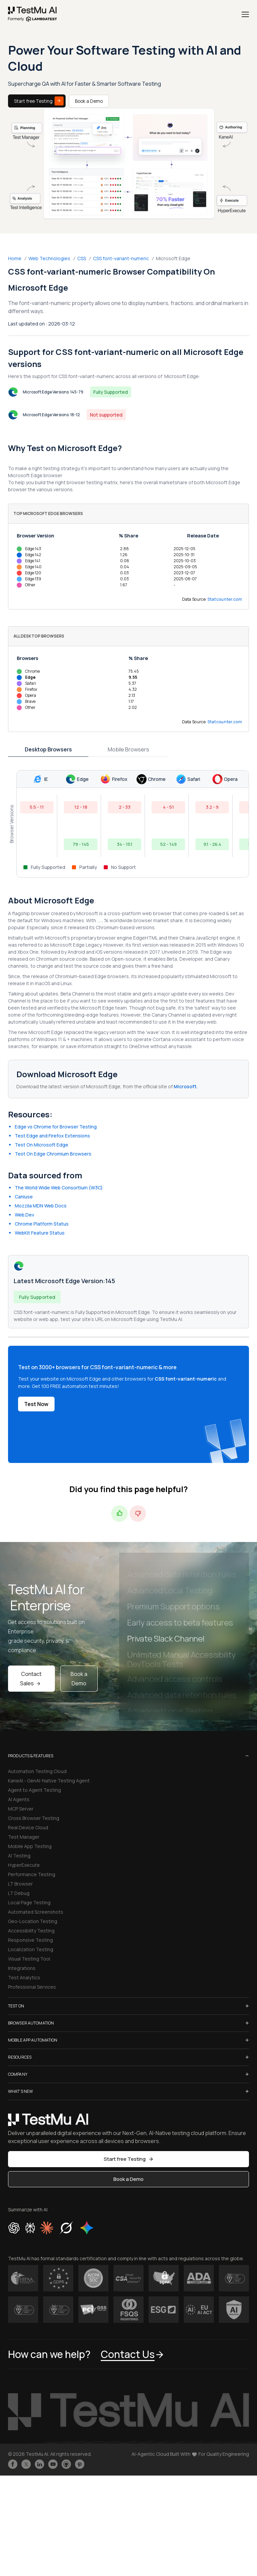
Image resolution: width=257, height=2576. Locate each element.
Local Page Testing (29, 1902)
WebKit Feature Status (40, 1233)
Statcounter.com (224, 599)
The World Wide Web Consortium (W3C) (59, 1187)
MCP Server (20, 1809)
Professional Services (32, 1987)
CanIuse (24, 1196)
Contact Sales (31, 1678)
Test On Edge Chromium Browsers (53, 1154)
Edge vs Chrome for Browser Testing (56, 1126)
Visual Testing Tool (29, 1959)
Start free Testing (39, 100)
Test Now (36, 1404)
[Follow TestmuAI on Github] (66, 2464)
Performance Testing (31, 1874)
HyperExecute (24, 1865)
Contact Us (133, 2354)
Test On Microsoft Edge (41, 1145)
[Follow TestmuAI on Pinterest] (79, 2464)
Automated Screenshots (35, 1912)
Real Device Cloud (28, 1827)
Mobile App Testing (30, 1846)
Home (14, 258)
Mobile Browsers (128, 749)
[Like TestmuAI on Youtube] (53, 2464)
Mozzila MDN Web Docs (41, 1205)
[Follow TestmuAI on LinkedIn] (39, 2464)
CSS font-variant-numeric (121, 258)
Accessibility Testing (31, 1930)
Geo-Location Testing (32, 1921)
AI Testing (19, 1855)
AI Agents (18, 1799)
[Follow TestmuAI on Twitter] (26, 2464)
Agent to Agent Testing (34, 1790)
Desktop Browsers (48, 749)
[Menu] (245, 14)
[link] (32, 14)
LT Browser (20, 1884)
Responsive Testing (30, 1940)
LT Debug (18, 1893)
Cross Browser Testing (33, 1818)
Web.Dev (24, 1214)
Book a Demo (89, 101)
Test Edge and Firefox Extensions (52, 1135)
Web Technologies (49, 258)
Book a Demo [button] (128, 2179)
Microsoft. (186, 1086)
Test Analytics (24, 1977)
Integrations (21, 1968)
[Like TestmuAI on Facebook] (12, 2464)
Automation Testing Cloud (37, 1771)
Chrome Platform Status (42, 1224)
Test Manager (23, 1837)
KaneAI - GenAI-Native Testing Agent (49, 1780)
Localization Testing (30, 1949)
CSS (81, 258)
